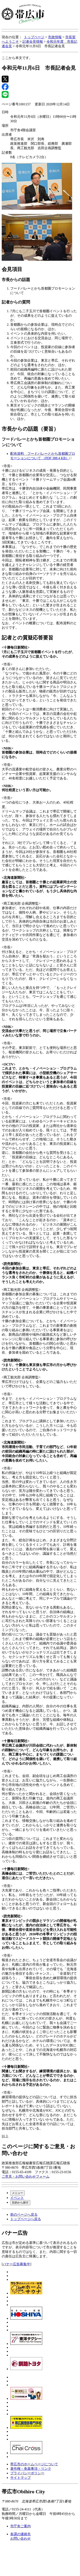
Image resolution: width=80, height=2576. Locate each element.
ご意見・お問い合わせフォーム (25, 2176)
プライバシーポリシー (27, 2473)
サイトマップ (20, 2477)
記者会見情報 (32, 41)
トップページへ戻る (25, 2219)
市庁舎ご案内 (20, 2526)
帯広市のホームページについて (34, 2464)
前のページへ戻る (24, 2214)
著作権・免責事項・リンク (30, 2468)
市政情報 (55, 37)
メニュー (17, 2193)
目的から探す (20, 2202)
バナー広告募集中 (16, 2264)
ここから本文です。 (17, 58)
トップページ (34, 37)
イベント (17, 2197)
